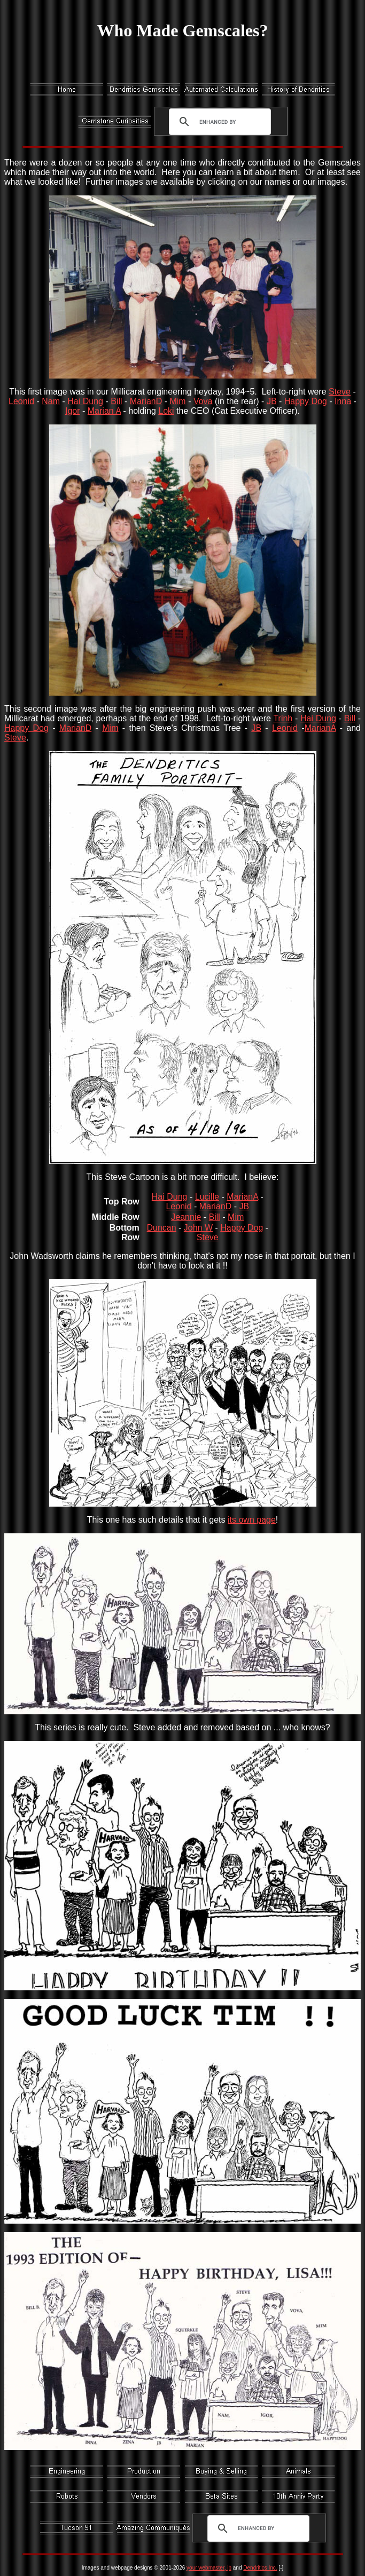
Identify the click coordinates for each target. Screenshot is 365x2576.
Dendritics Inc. (260, 2568)
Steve (340, 391)
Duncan (161, 1227)
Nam (51, 401)
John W (198, 1227)
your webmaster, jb (209, 2568)
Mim (177, 401)
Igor (72, 410)
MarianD (146, 401)
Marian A (104, 410)
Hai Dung (85, 401)
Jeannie (186, 1217)
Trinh (282, 718)
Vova (203, 401)
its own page (252, 1519)
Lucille (207, 1196)
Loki (166, 410)
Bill (116, 401)
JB (272, 401)
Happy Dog (305, 401)
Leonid (21, 401)
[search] (217, 121)
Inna (343, 401)
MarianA (320, 727)
